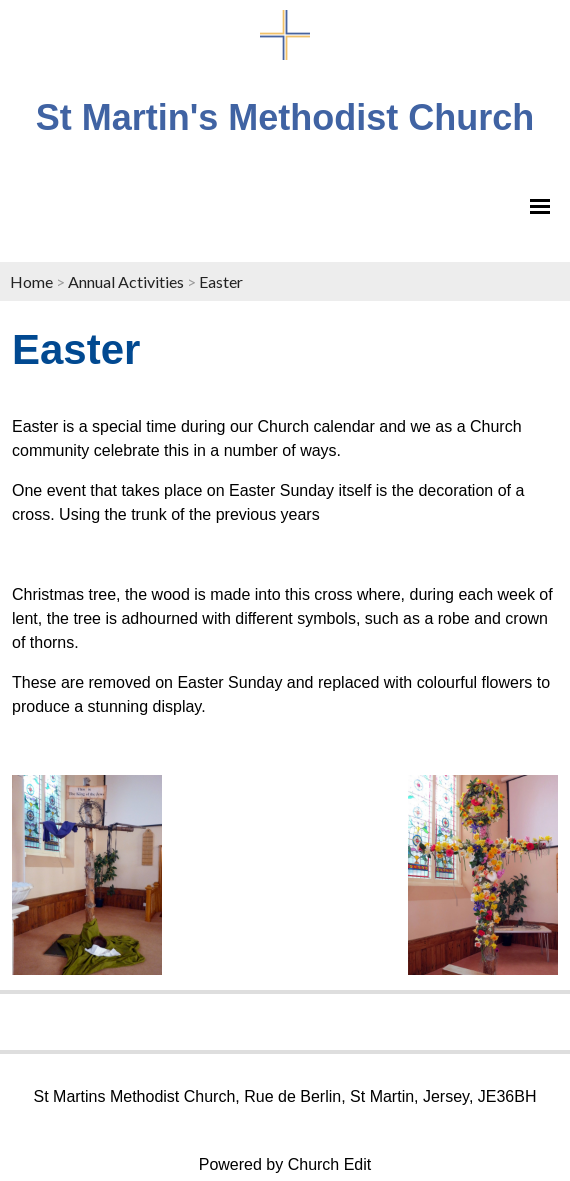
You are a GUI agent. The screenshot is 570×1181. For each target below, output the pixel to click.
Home (31, 281)
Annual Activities (126, 281)
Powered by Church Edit (285, 1164)
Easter (221, 281)
